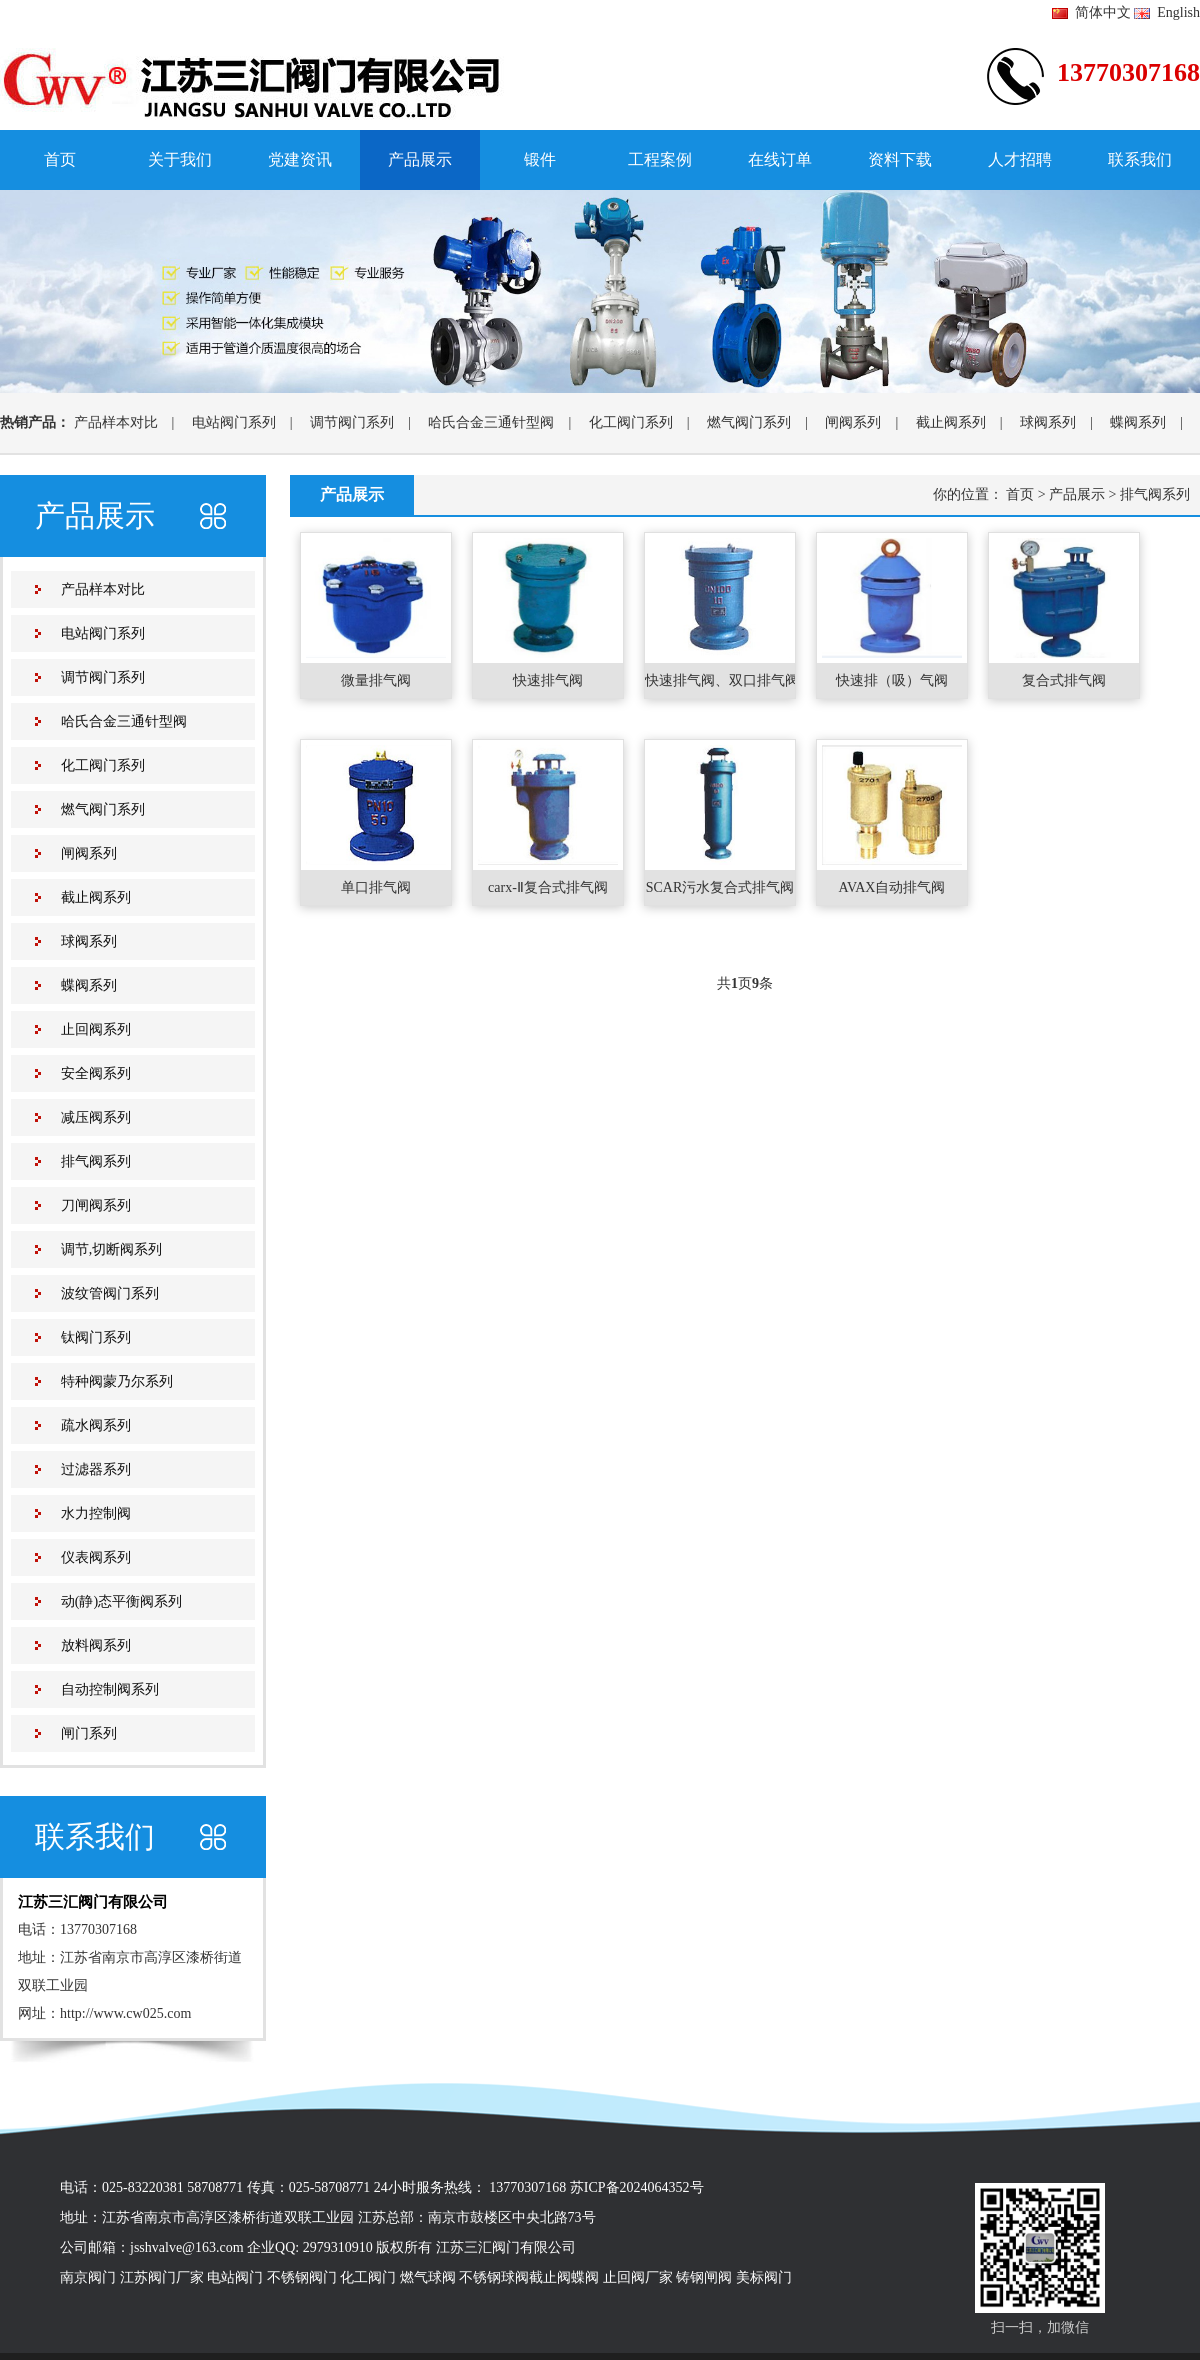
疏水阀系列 (96, 1425)
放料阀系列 (96, 1645)
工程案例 (660, 159)
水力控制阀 (96, 1513)
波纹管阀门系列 (110, 1293)
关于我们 (180, 159)
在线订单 (780, 159)
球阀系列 (1048, 422)
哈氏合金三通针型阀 (491, 422)
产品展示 (420, 159)
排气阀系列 (96, 1161)
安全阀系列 (96, 1073)
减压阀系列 (96, 1117)
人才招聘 (1020, 159)
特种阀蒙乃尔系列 (117, 1381)
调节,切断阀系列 (112, 1249)
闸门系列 (89, 1733)
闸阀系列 (853, 422)
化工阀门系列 (631, 422)
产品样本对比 (116, 422)
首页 (60, 159)
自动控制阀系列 (110, 1689)
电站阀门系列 (234, 422)
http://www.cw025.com (125, 2013)
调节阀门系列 (352, 422)
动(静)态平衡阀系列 (121, 1601)
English (1167, 12)
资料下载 (900, 159)
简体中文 (1091, 12)
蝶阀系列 (1138, 422)
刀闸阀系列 (96, 1205)
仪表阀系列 (96, 1557)
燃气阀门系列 (749, 422)
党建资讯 (300, 159)
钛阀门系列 (96, 1337)
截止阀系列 (951, 422)
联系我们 (1140, 159)
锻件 (540, 159)
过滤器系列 (96, 1469)
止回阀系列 (96, 1029)
